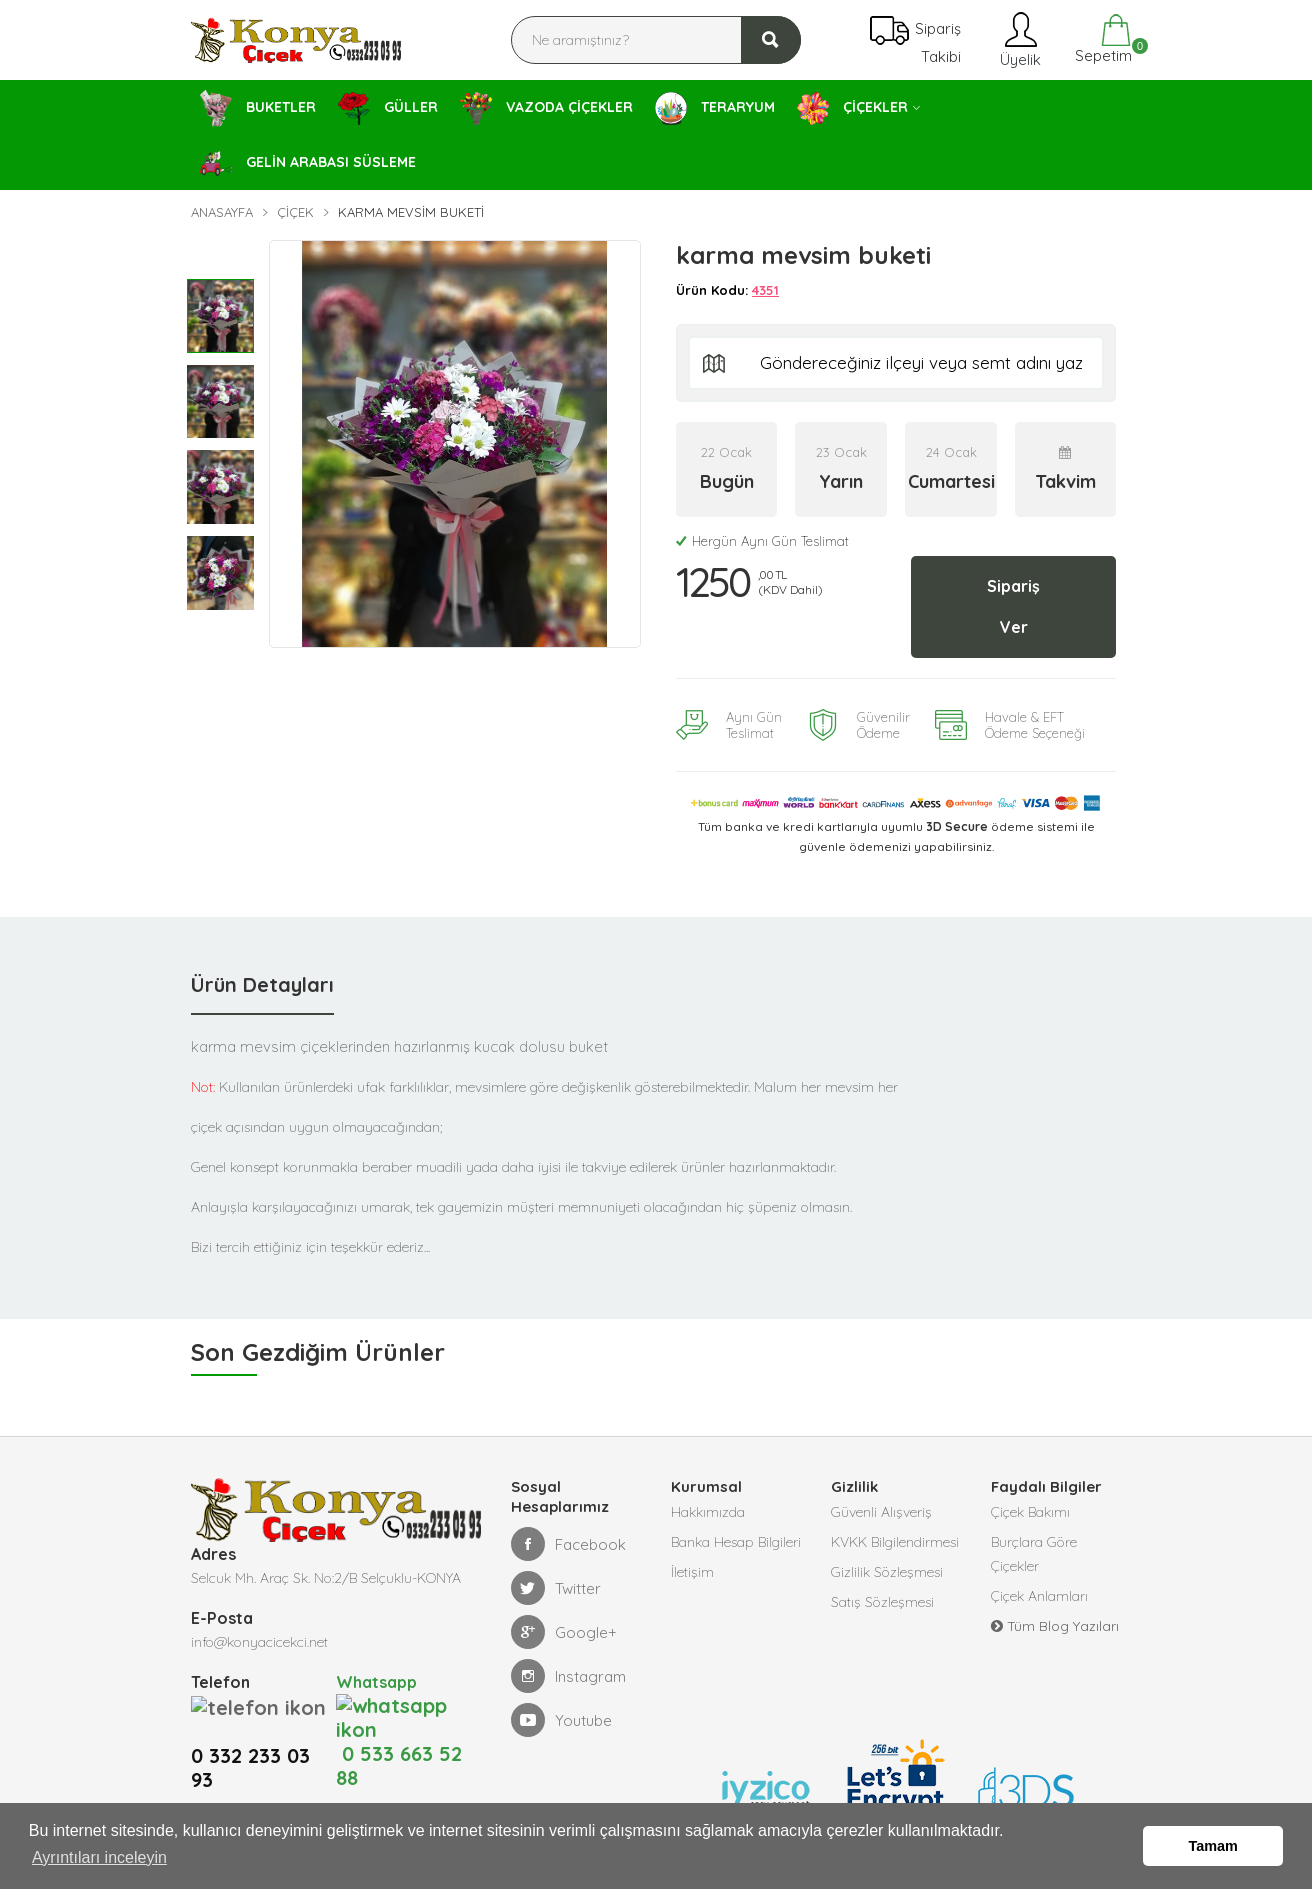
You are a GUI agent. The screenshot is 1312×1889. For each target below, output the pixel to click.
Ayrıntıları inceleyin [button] (99, 1857)
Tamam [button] (1213, 1846)
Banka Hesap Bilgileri (736, 1542)
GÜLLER (388, 108)
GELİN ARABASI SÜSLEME (308, 163)
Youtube (561, 1720)
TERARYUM (715, 108)
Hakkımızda (708, 1512)
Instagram (568, 1676)
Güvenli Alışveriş (881, 1512)
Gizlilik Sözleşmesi (887, 1572)
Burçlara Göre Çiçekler (1034, 1554)
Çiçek (295, 212)
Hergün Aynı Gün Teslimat (762, 541)
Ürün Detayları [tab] (262, 984)
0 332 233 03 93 (250, 1742)
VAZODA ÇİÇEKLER (546, 109)
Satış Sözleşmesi (882, 1602)
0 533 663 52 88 (399, 1718)
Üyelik (1018, 39)
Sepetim (1101, 39)
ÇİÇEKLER (852, 108)
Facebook (568, 1544)
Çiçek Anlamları (1039, 1596)
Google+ (564, 1632)
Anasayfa (222, 212)
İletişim (692, 1572)
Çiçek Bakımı (1030, 1512)
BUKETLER (258, 108)
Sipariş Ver (1013, 606)
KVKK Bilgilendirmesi (895, 1542)
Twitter (556, 1588)
